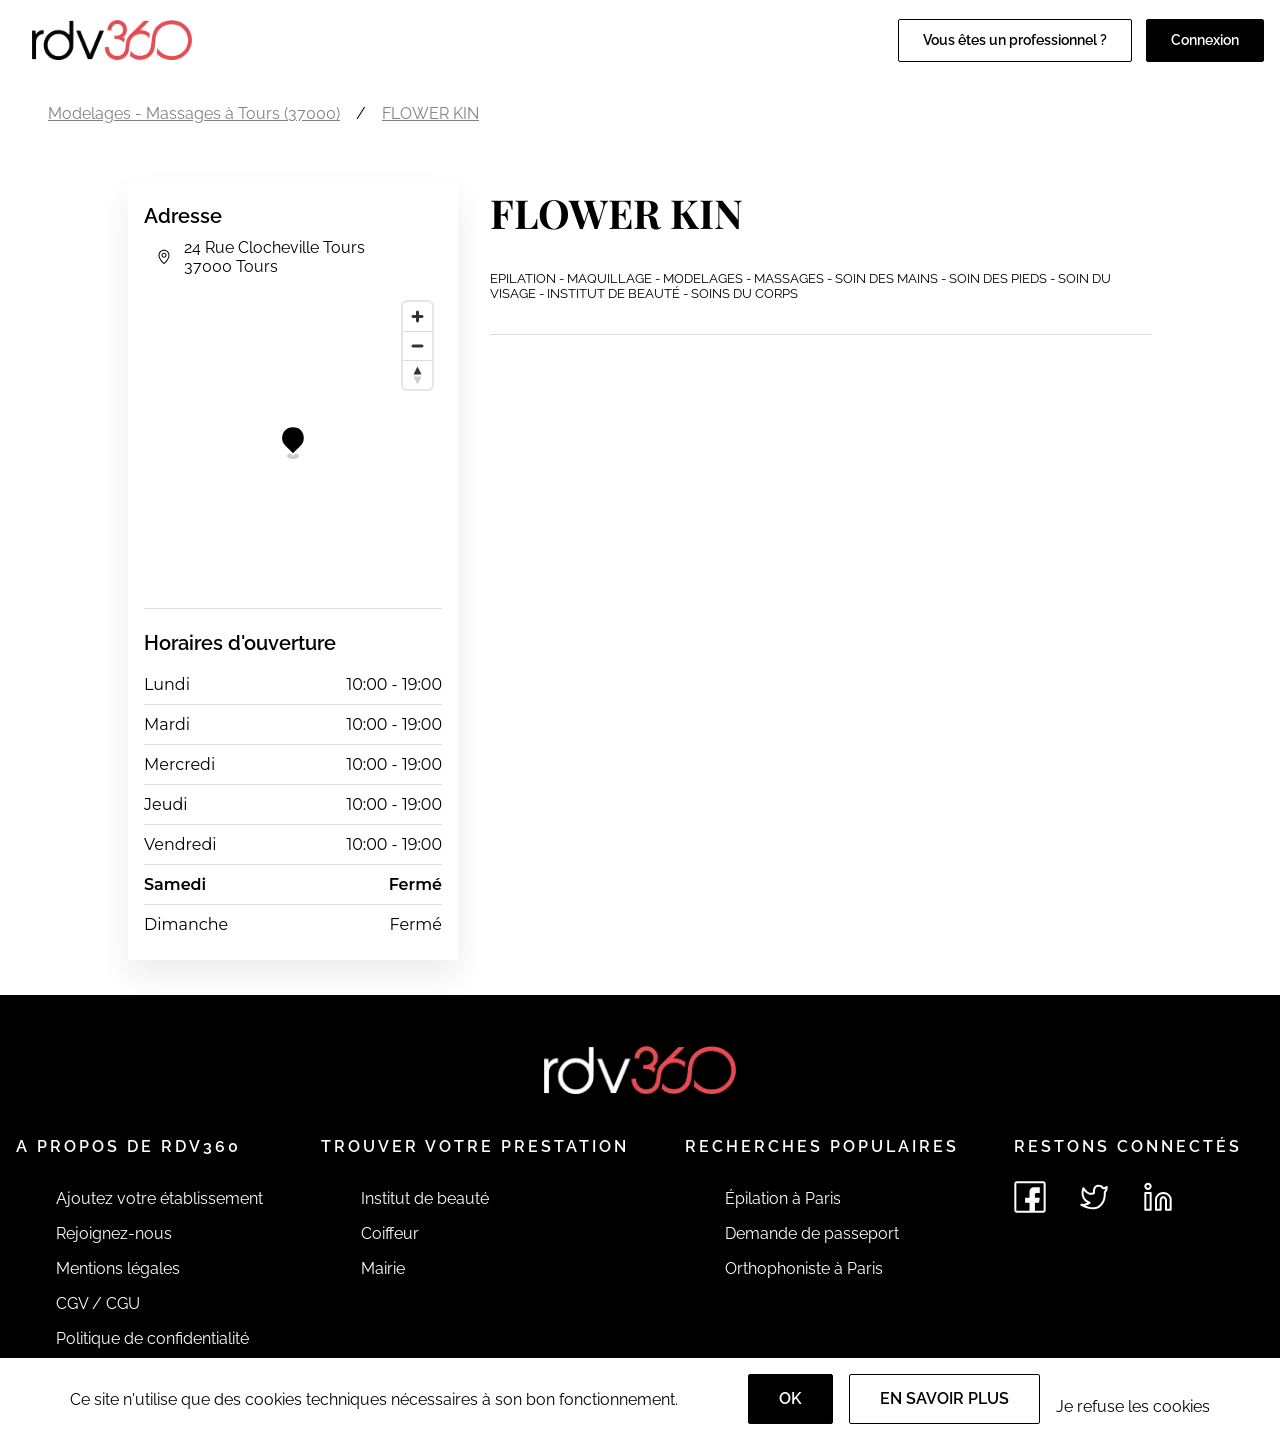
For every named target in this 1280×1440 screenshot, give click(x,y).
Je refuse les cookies (1133, 1406)
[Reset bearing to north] (417, 374)
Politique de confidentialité (152, 1338)
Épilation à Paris (783, 1198)
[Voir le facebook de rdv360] (1030, 1197)
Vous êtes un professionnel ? (1015, 40)
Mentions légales (118, 1268)
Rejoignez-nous (114, 1233)
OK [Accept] (790, 1398)
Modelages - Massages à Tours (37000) (194, 113)
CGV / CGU (98, 1303)
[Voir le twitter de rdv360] (1094, 1197)
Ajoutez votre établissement (159, 1198)
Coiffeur (390, 1233)
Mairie (383, 1268)
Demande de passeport (812, 1233)
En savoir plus (944, 1398)
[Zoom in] (417, 316)
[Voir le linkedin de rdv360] (1158, 1197)
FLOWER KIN (430, 113)
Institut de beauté (425, 1198)
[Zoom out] (417, 345)
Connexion (1205, 40)
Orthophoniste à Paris (804, 1268)
